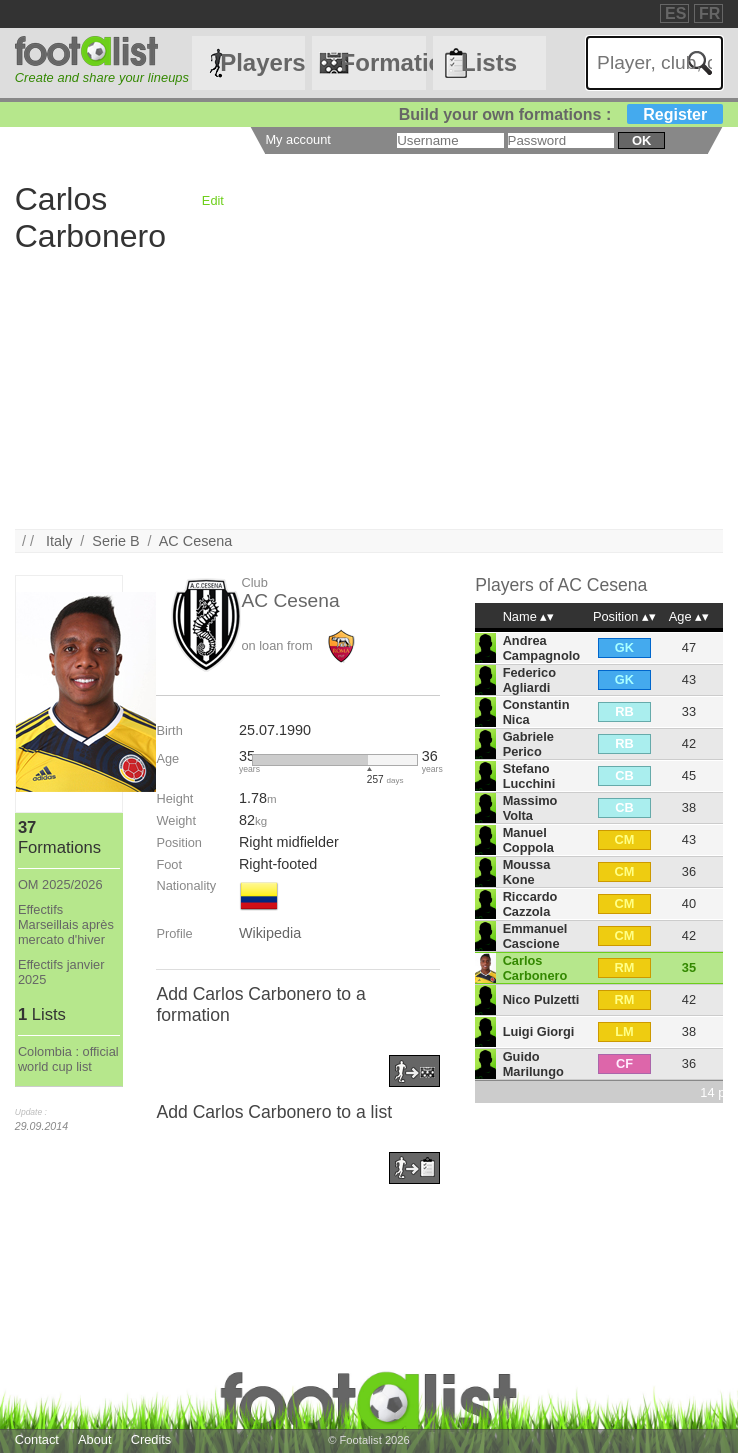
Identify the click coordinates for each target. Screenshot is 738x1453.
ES (675, 13)
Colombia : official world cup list (68, 1059)
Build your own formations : (561, 114)
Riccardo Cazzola (530, 904)
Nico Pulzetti (541, 999)
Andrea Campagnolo (542, 648)
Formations (383, 62)
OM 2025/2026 (60, 884)
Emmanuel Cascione (535, 936)
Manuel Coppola (528, 840)
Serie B (115, 541)
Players (262, 62)
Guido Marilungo (533, 1064)
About (94, 1439)
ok (641, 140)
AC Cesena (196, 541)
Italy (59, 541)
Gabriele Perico (528, 744)
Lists (489, 62)
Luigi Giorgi (539, 1031)
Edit (213, 200)
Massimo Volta (530, 808)
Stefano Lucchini (529, 776)
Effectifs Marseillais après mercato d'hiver (66, 924)
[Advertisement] (369, 389)
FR (709, 13)
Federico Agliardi (529, 680)
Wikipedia (270, 933)
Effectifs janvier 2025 (61, 972)
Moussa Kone (527, 872)
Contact (37, 1439)
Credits (151, 1439)
